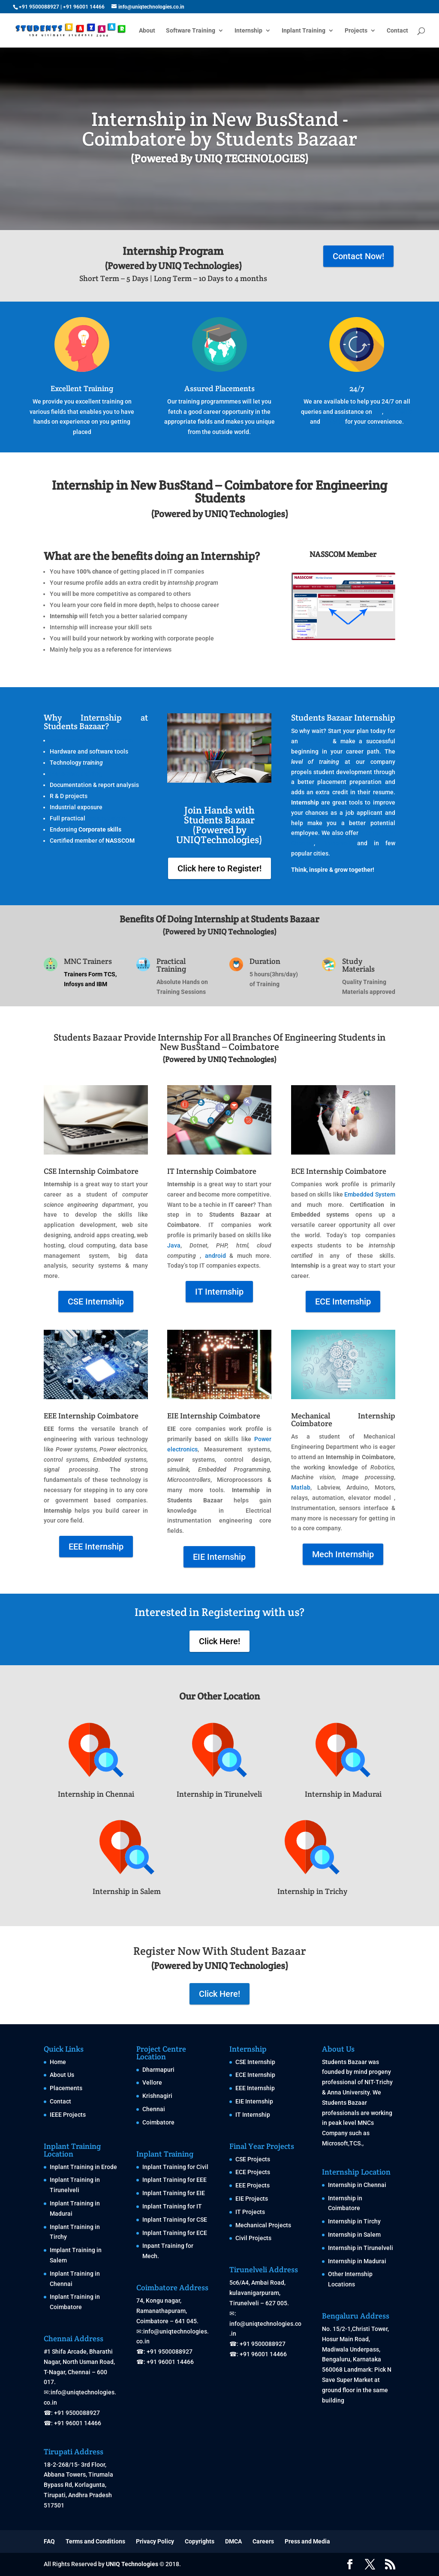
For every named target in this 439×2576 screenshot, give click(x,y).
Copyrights (199, 2541)
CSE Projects (252, 2159)
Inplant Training (303, 30)
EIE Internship (219, 1557)
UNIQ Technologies (132, 2564)
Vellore (152, 2082)
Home (58, 2061)
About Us (62, 2074)
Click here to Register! (219, 868)
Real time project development (92, 740)
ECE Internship (343, 1301)
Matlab (300, 1487)
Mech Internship (343, 1554)
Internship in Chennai (96, 1794)
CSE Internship (96, 1301)
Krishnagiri (157, 2095)
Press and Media (307, 2541)
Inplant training (108, 818)
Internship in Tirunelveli (219, 1794)
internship (315, 741)
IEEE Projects (68, 2114)
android (215, 1255)
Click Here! (219, 1641)
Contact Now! (358, 256)
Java (173, 1245)
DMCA (233, 2541)
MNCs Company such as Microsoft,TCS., (348, 2133)
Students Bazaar (344, 2061)
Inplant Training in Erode (83, 2166)
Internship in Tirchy (354, 2221)
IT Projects (250, 2211)
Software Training (190, 30)
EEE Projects (252, 2185)
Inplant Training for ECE (174, 2232)
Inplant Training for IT (172, 2206)
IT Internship (219, 1292)
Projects (356, 30)
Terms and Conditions (95, 2541)
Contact (397, 30)
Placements (66, 2088)
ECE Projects (252, 2172)
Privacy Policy (155, 2541)
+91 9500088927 (39, 7)
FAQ (49, 2541)
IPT (377, 411)
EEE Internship (96, 1546)
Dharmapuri (158, 2069)
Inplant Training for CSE (174, 2219)
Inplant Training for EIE (173, 2193)
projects (333, 421)
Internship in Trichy (312, 1891)
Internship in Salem (127, 1891)
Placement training (76, 773)
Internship (248, 30)
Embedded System (369, 1194)
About (147, 30)
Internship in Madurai (343, 1794)
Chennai (153, 2109)
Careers (263, 2541)
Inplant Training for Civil (175, 2166)
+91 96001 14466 (84, 7)
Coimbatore (158, 2122)
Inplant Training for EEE (174, 2179)
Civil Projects (253, 2238)
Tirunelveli (336, 843)
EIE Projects (251, 2198)
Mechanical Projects (263, 2225)
